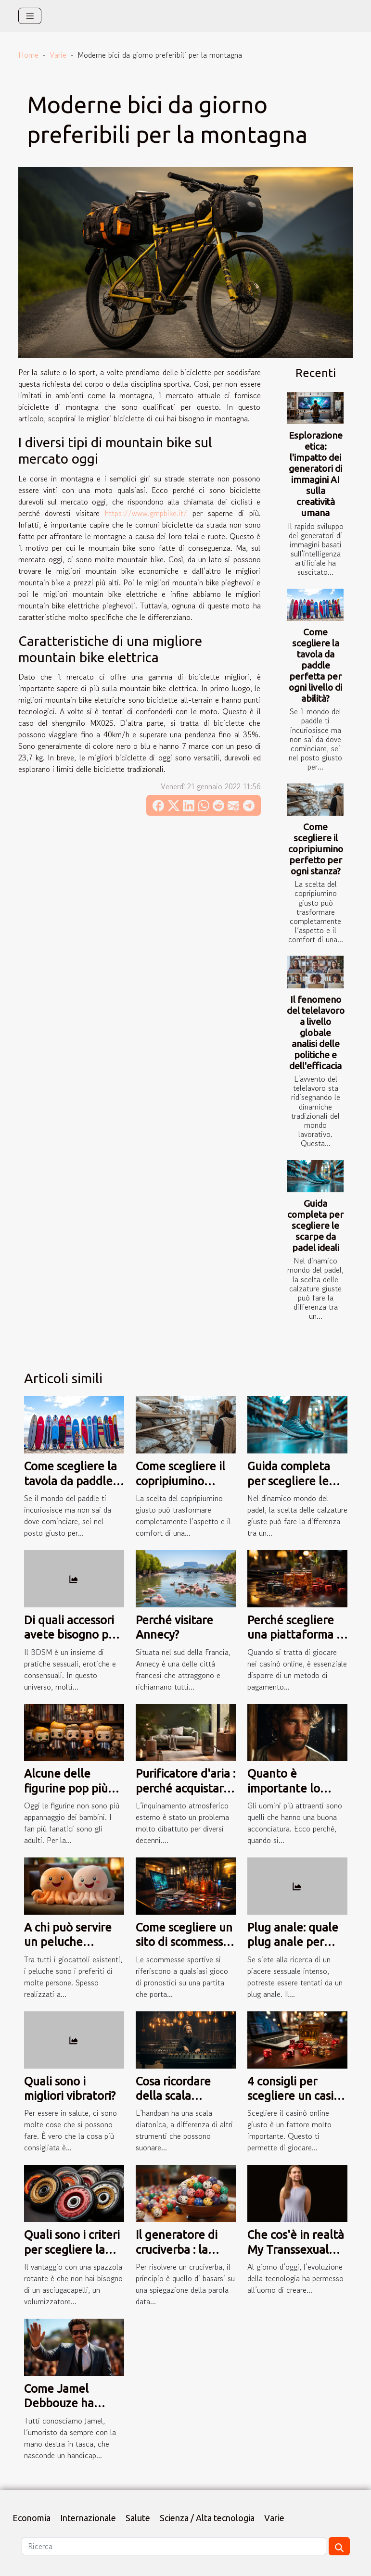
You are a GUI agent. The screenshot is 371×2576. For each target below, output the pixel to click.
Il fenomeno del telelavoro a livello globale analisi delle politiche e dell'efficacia (316, 1032)
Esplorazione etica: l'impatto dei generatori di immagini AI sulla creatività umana (316, 474)
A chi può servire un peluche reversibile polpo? (70, 1942)
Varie (58, 55)
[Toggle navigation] (30, 16)
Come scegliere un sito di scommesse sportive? (184, 1942)
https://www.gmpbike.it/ (146, 513)
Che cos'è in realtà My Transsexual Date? (295, 2249)
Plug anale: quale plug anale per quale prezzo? (292, 1942)
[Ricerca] (174, 2546)
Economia (32, 2518)
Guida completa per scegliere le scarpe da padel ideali (315, 1225)
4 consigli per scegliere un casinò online (297, 2096)
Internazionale (88, 2518)
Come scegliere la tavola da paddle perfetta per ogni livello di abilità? (315, 665)
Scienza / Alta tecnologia (207, 2518)
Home (28, 55)
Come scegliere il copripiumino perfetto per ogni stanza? (315, 848)
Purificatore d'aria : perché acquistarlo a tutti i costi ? (185, 1788)
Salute (138, 2518)
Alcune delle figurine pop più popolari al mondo (72, 1788)
